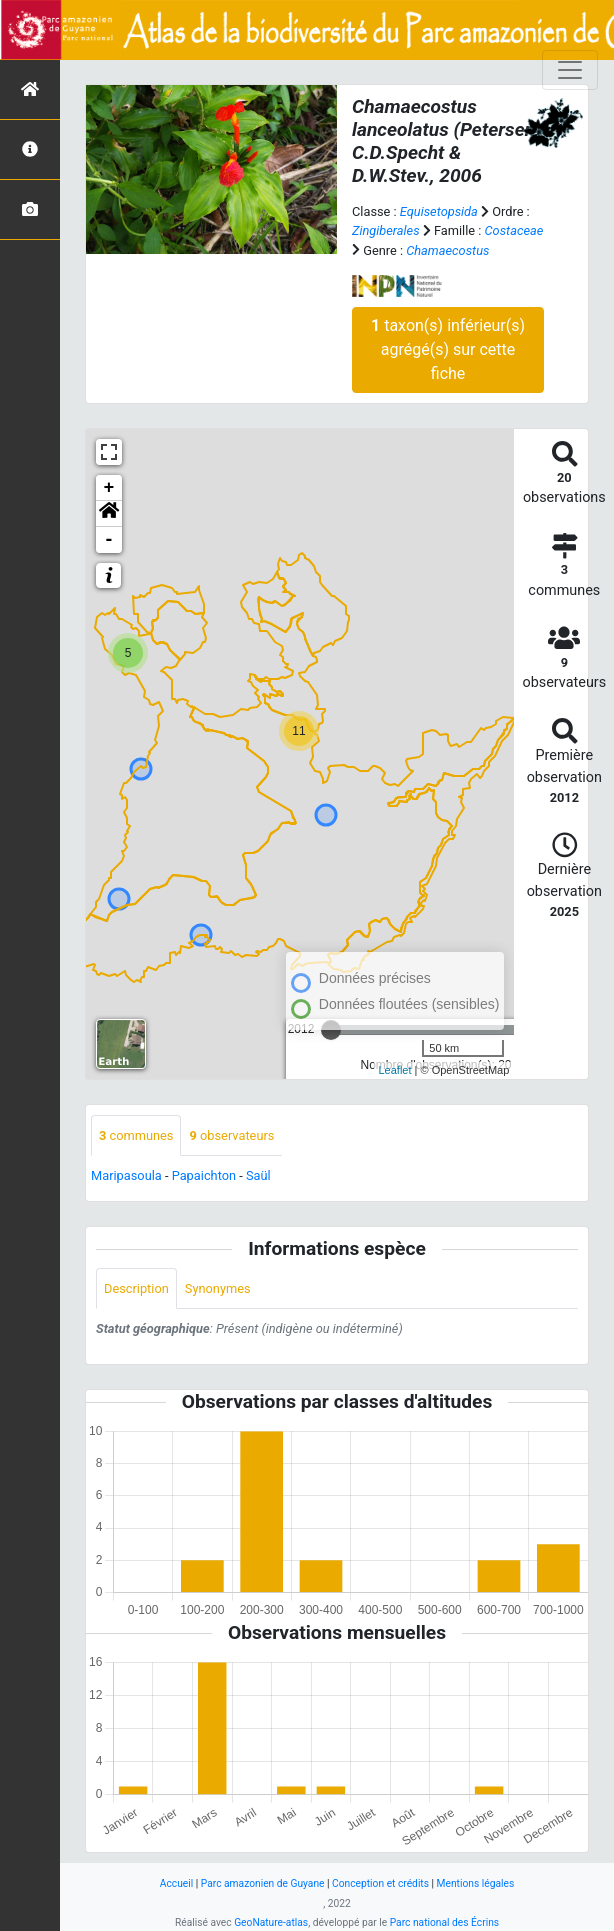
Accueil (176, 1883)
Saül (258, 1175)
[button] (109, 514)
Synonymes (218, 1288)
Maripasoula (126, 1175)
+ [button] (109, 488)
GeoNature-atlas (271, 1922)
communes (136, 1135)
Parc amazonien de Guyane (263, 1883)
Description (136, 1288)
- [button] (109, 540)
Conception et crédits (380, 1883)
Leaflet (395, 1070)
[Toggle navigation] (570, 70)
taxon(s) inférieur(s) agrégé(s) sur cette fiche (448, 349)
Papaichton (204, 1175)
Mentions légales (476, 1883)
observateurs (231, 1135)
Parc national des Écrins (444, 1922)
